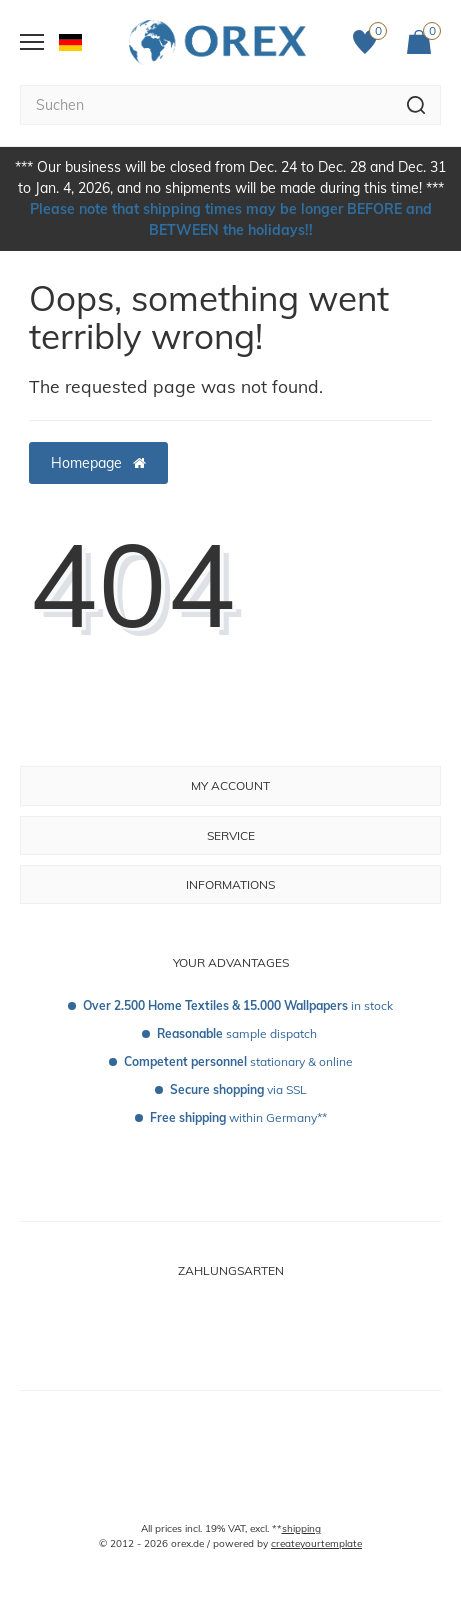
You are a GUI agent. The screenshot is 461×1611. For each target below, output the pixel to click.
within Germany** (238, 1117)
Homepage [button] (98, 463)
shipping (301, 1528)
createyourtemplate (316, 1543)
